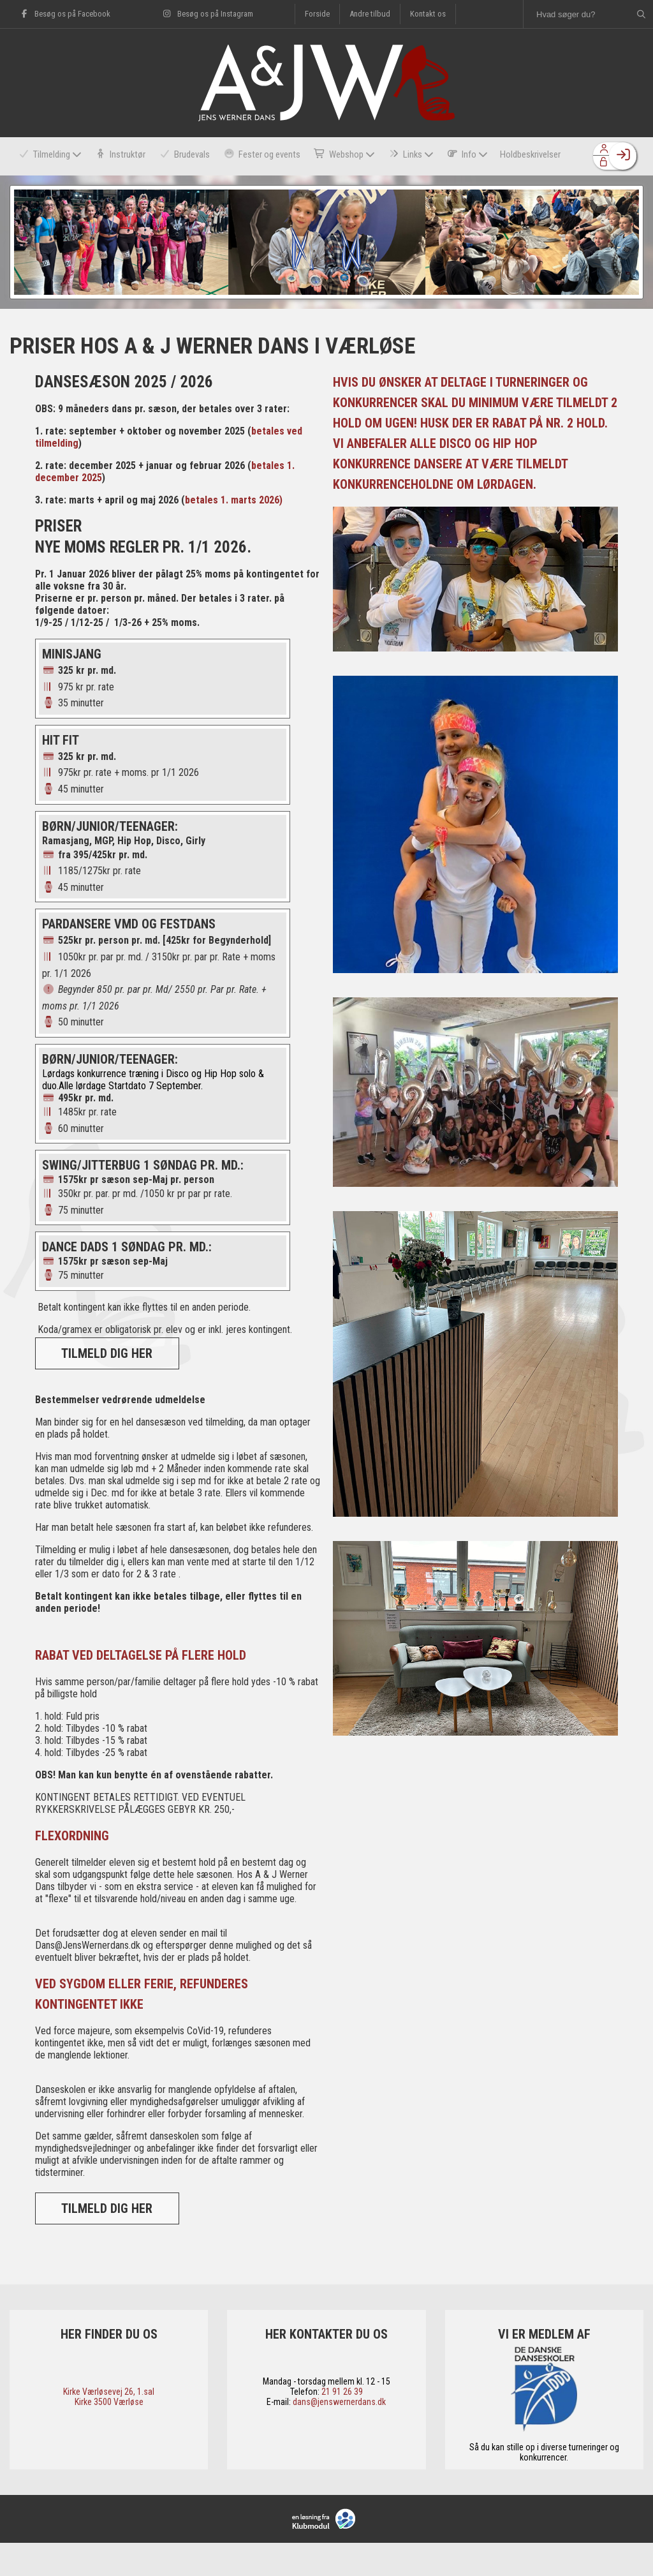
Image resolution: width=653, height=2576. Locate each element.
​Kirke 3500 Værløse (109, 2435)
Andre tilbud (369, 14)
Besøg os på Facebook (64, 14)
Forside (317, 14)
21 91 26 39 (342, 2425)
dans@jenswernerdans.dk (339, 2435)
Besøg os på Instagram (207, 14)
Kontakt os (428, 14)
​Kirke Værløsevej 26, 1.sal (108, 2425)
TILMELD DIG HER (106, 1386)
